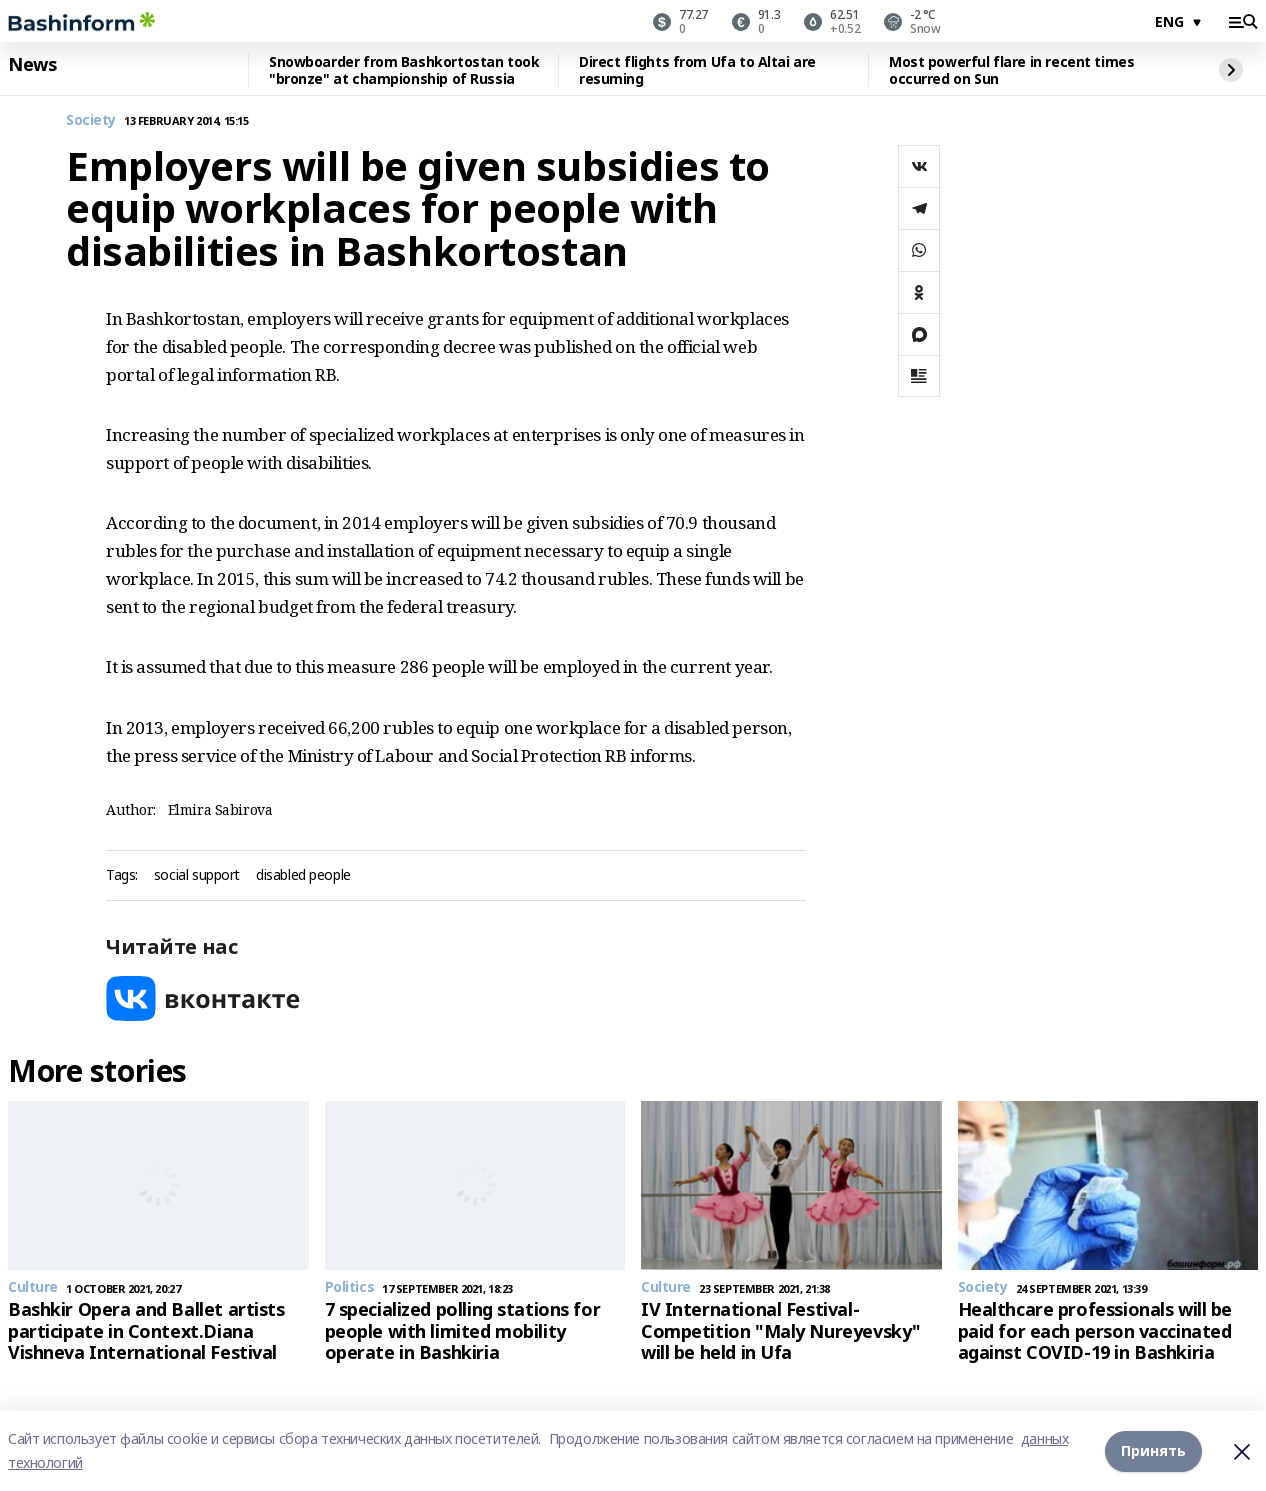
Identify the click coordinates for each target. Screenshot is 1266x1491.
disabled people (303, 875)
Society (91, 120)
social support (197, 875)
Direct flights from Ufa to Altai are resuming (697, 70)
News (32, 65)
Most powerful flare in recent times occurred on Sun (1011, 70)
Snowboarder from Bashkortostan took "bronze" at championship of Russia (404, 70)
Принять (1153, 1450)
